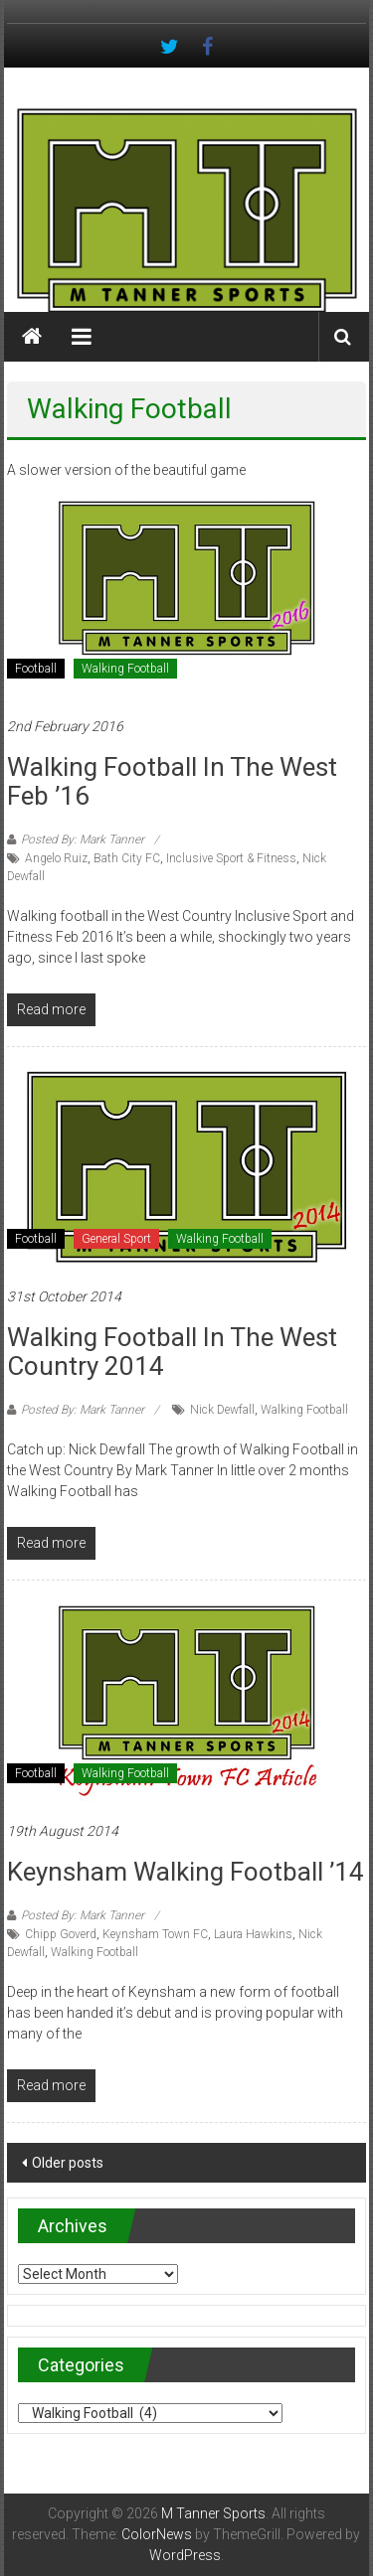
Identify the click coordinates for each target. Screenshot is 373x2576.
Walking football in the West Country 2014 (172, 1351)
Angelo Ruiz (56, 858)
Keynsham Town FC (155, 1934)
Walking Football (125, 669)
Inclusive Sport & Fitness (231, 858)
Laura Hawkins (253, 1934)
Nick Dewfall (222, 1410)
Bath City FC (126, 858)
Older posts (67, 2163)
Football (36, 669)
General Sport (116, 1239)
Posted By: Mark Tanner (82, 839)
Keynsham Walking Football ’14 (185, 1872)
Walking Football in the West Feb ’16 (172, 781)
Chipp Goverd (60, 1934)
